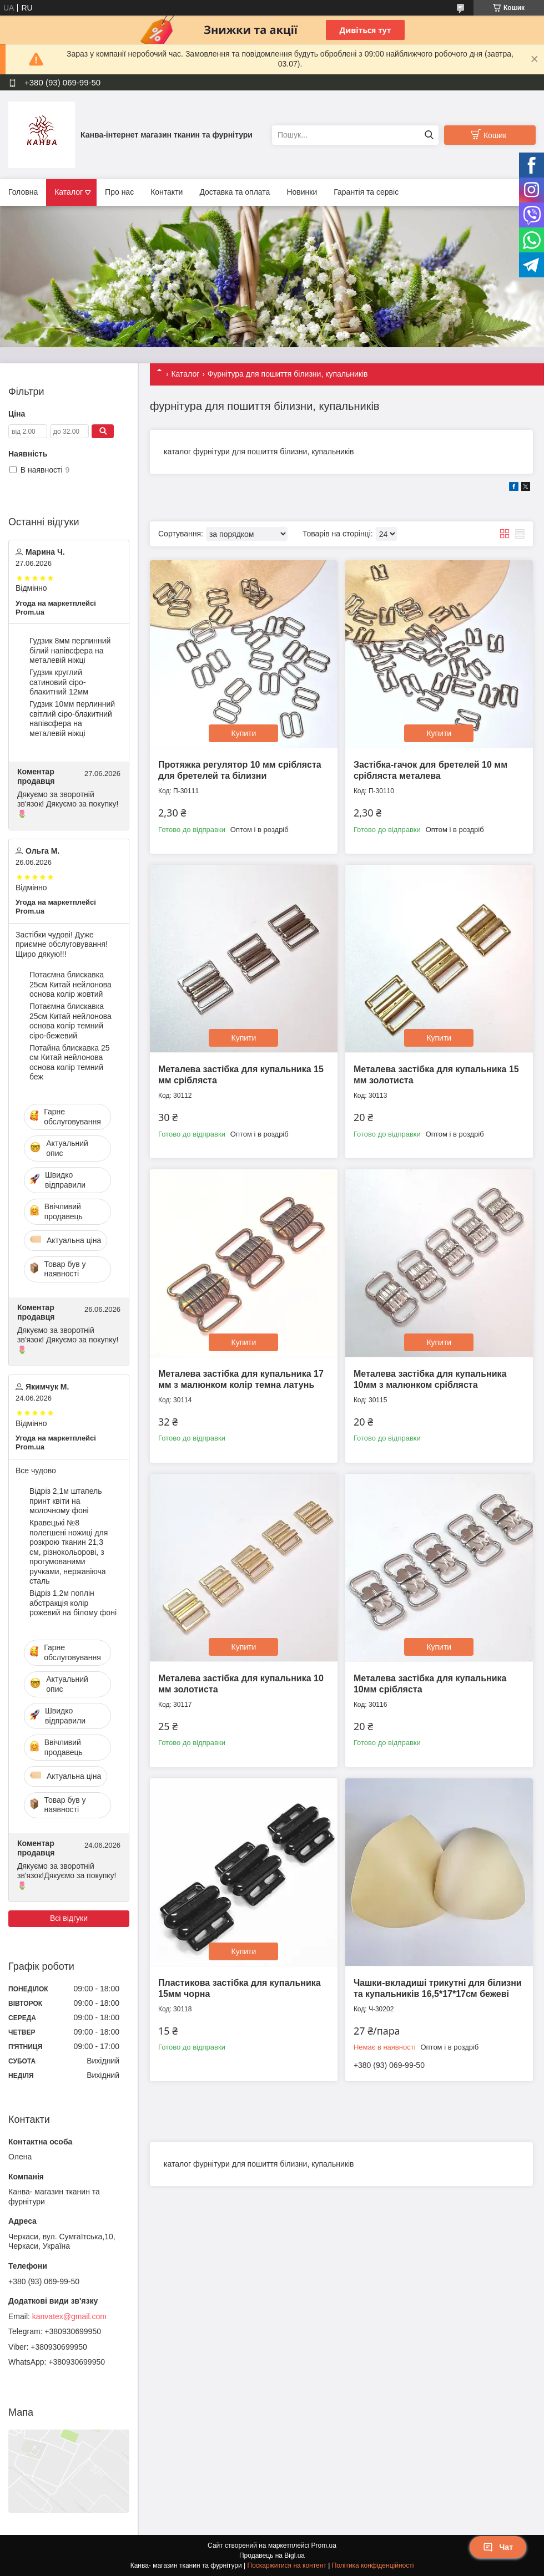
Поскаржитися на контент (287, 2565)
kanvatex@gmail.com (69, 2316)
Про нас (119, 191)
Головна (23, 191)
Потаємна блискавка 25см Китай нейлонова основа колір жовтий (70, 984)
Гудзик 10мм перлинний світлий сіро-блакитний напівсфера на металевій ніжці (72, 718)
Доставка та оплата (234, 191)
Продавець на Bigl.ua (272, 2555)
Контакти (166, 191)
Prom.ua (323, 2545)
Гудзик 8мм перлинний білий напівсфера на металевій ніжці (69, 650)
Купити (243, 733)
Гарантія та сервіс (366, 191)
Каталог (68, 191)
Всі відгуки (69, 1918)
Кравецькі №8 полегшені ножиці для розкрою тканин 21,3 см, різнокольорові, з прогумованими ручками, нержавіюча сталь (68, 1551)
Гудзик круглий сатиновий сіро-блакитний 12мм (58, 682)
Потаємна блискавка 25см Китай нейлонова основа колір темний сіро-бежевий (70, 1021)
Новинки (301, 191)
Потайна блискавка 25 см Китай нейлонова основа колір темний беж (69, 1062)
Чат (498, 2547)
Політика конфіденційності (373, 2565)
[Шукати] (429, 135)
